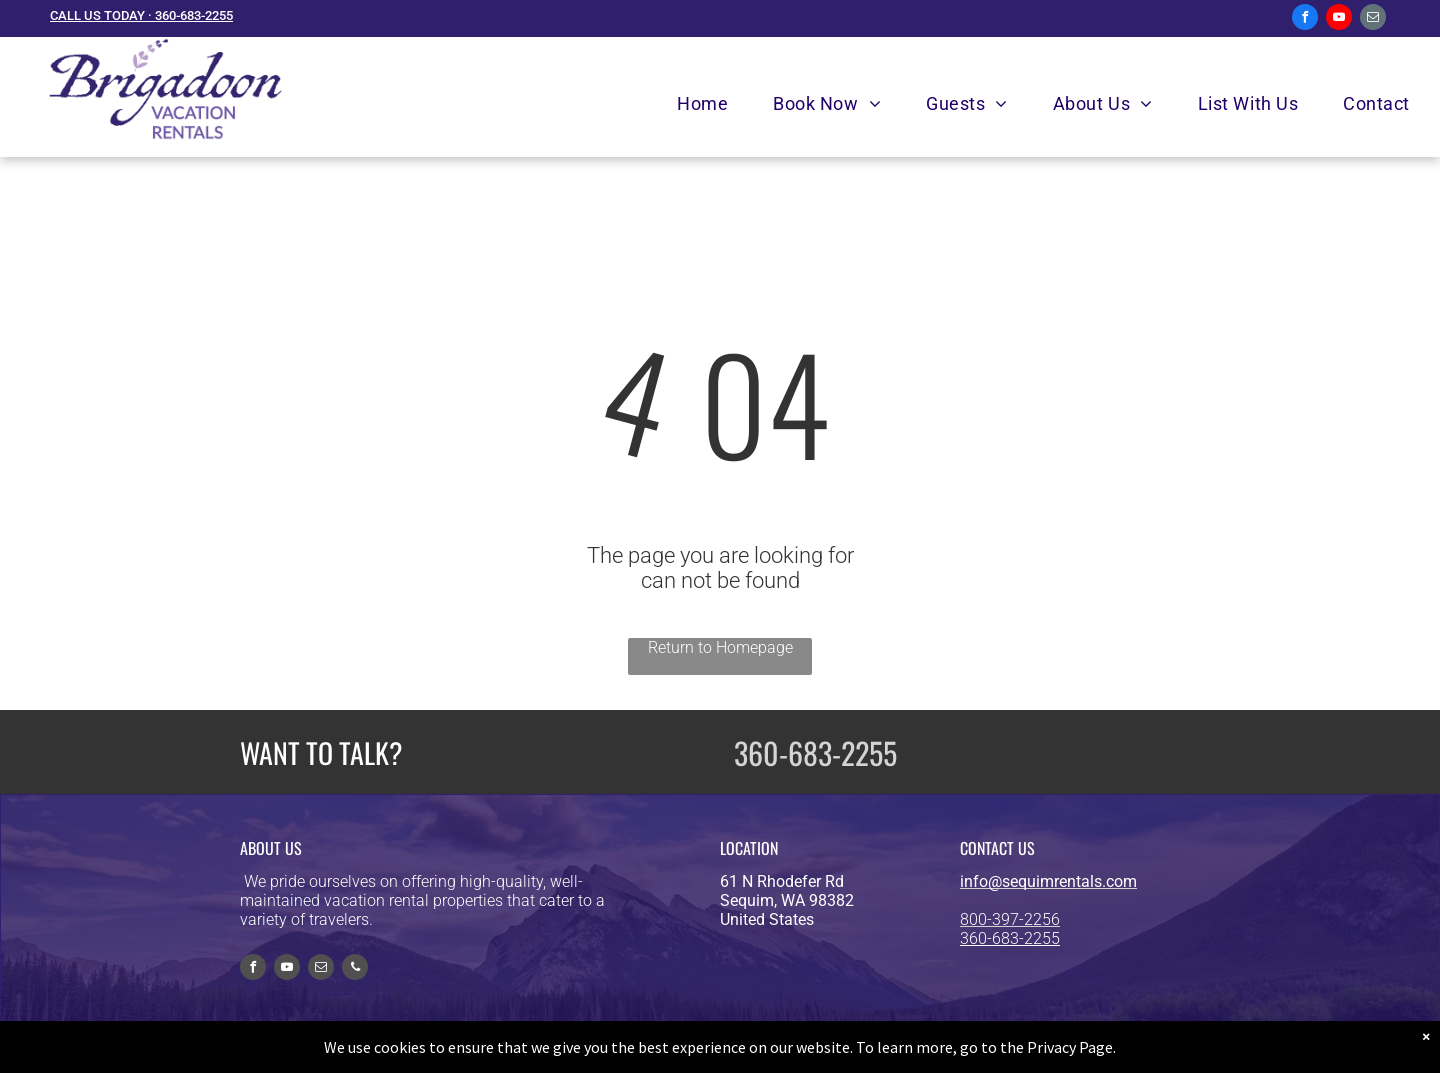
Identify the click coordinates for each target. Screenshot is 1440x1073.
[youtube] (1339, 19)
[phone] (355, 969)
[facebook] (1305, 19)
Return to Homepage (720, 647)
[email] (1373, 19)
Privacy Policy (895, 1049)
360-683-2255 (815, 752)
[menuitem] (710, 103)
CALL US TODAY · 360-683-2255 (141, 15)
